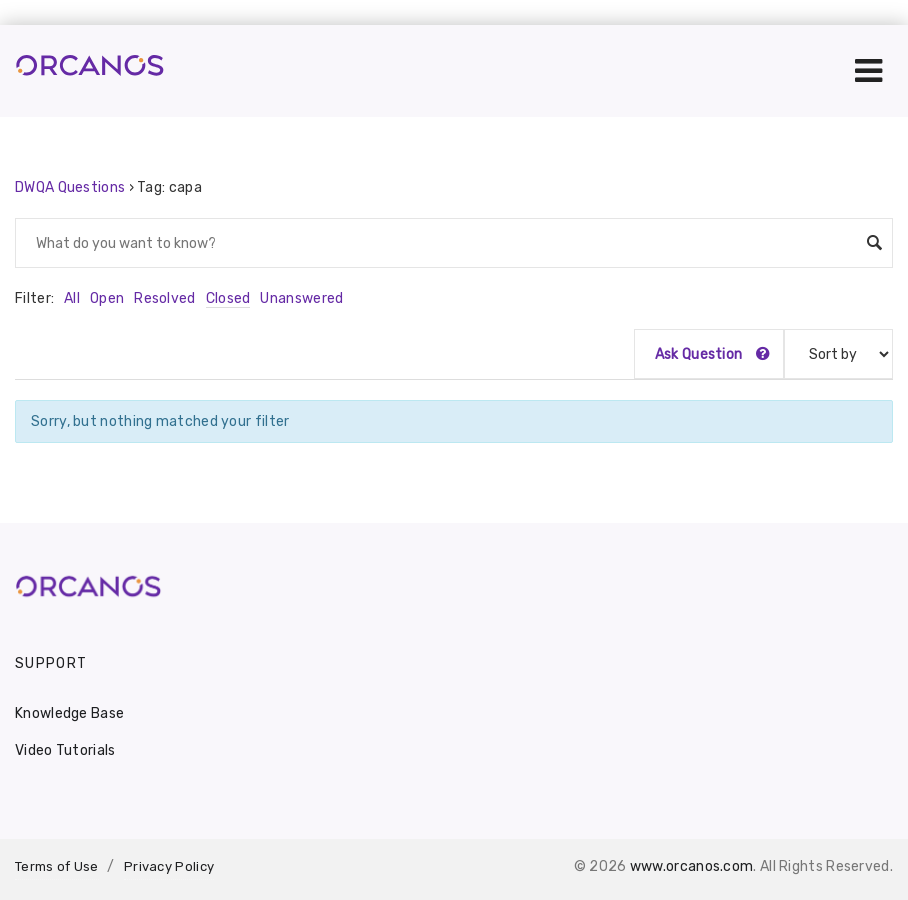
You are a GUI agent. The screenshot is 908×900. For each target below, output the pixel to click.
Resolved (164, 298)
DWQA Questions (70, 187)
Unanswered (301, 298)
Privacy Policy (169, 866)
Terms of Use (57, 866)
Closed (228, 298)
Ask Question (712, 354)
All (72, 298)
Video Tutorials (65, 750)
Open (107, 298)
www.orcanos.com (692, 866)
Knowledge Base (69, 713)
